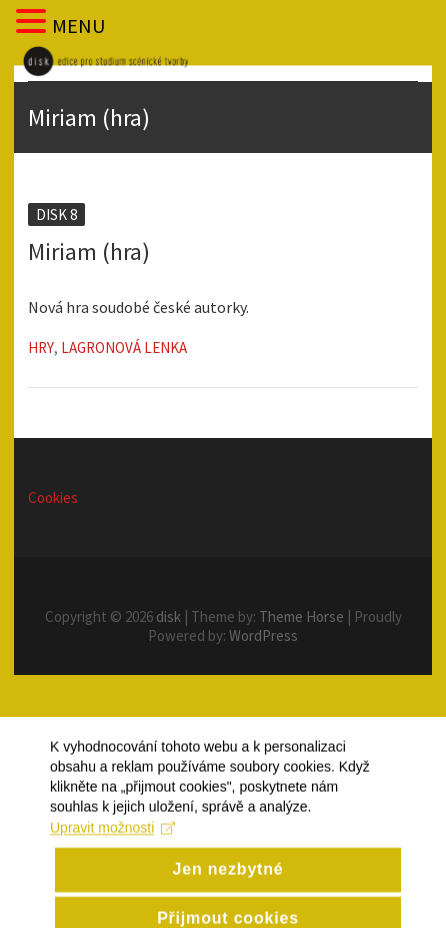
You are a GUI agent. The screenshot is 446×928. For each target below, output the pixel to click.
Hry (41, 347)
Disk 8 (56, 214)
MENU (78, 25)
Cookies (53, 497)
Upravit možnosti (112, 844)
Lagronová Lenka (124, 347)
